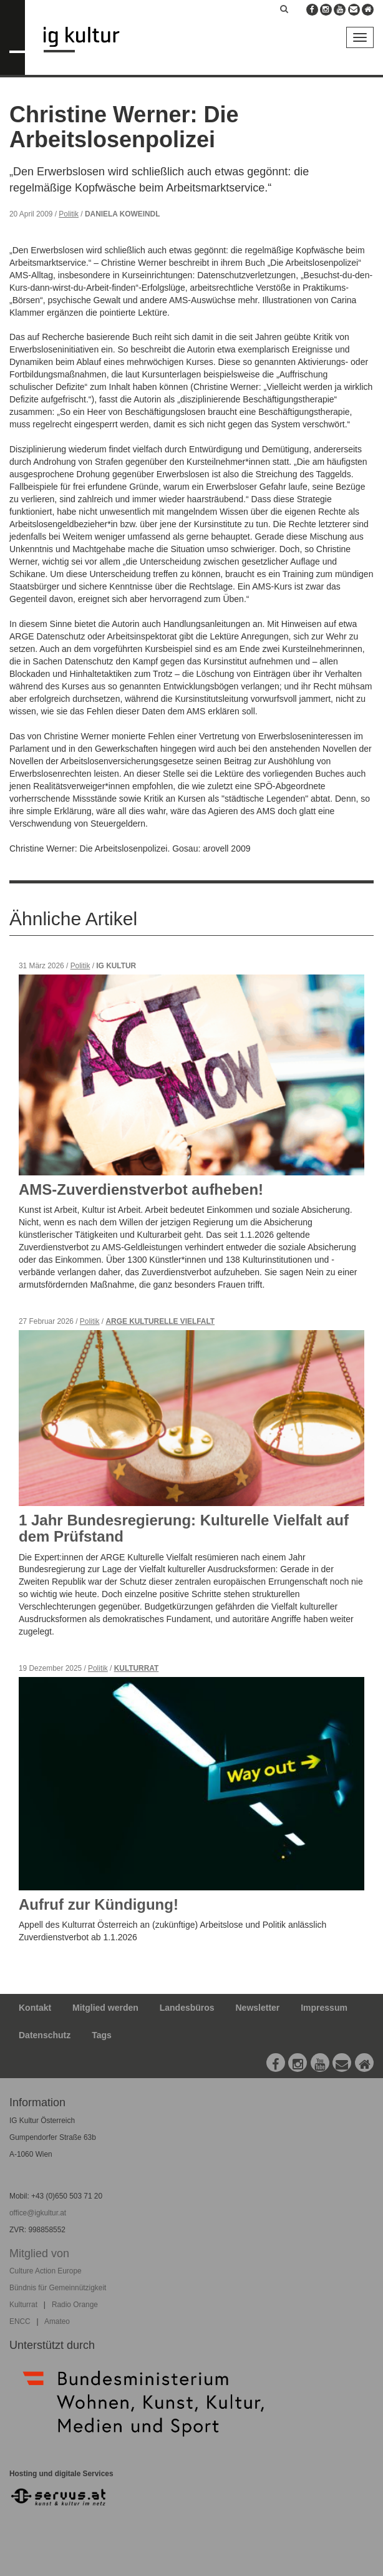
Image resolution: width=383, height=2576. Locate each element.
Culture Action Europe (45, 2271)
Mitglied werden (105, 2008)
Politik (69, 214)
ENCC (20, 2321)
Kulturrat (136, 1668)
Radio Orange (75, 2304)
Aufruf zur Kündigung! (98, 1904)
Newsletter (258, 2008)
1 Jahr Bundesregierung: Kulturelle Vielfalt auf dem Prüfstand (184, 1528)
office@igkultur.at (37, 2213)
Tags (102, 2035)
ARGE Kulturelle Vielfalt (160, 1321)
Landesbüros (187, 2008)
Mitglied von (39, 2253)
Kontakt (35, 2008)
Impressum (324, 2008)
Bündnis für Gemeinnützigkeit (57, 2287)
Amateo (57, 2321)
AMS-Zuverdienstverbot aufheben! (141, 1189)
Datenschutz (44, 2035)
